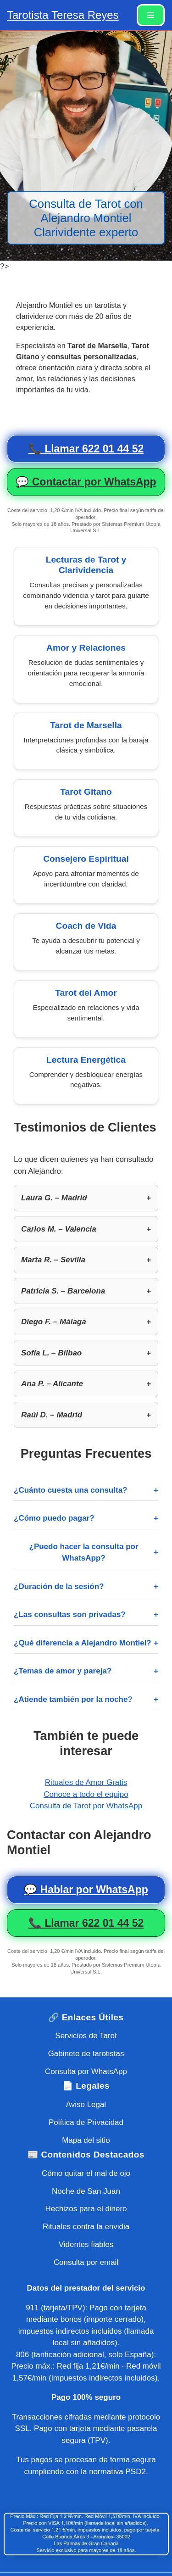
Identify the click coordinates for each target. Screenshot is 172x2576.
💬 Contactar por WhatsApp (86, 482)
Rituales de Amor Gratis (86, 1782)
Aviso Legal (86, 2104)
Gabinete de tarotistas (86, 2053)
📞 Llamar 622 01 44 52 (86, 449)
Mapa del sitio (86, 2140)
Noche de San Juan (86, 2191)
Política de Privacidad (86, 2122)
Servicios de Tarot (86, 2035)
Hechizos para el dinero (86, 2208)
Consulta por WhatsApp (86, 2071)
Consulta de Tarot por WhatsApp (86, 1805)
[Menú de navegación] (151, 15)
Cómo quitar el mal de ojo (86, 2173)
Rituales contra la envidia (86, 2226)
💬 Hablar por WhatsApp (86, 1890)
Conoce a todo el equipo (86, 1794)
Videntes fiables (86, 2244)
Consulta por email (86, 2262)
